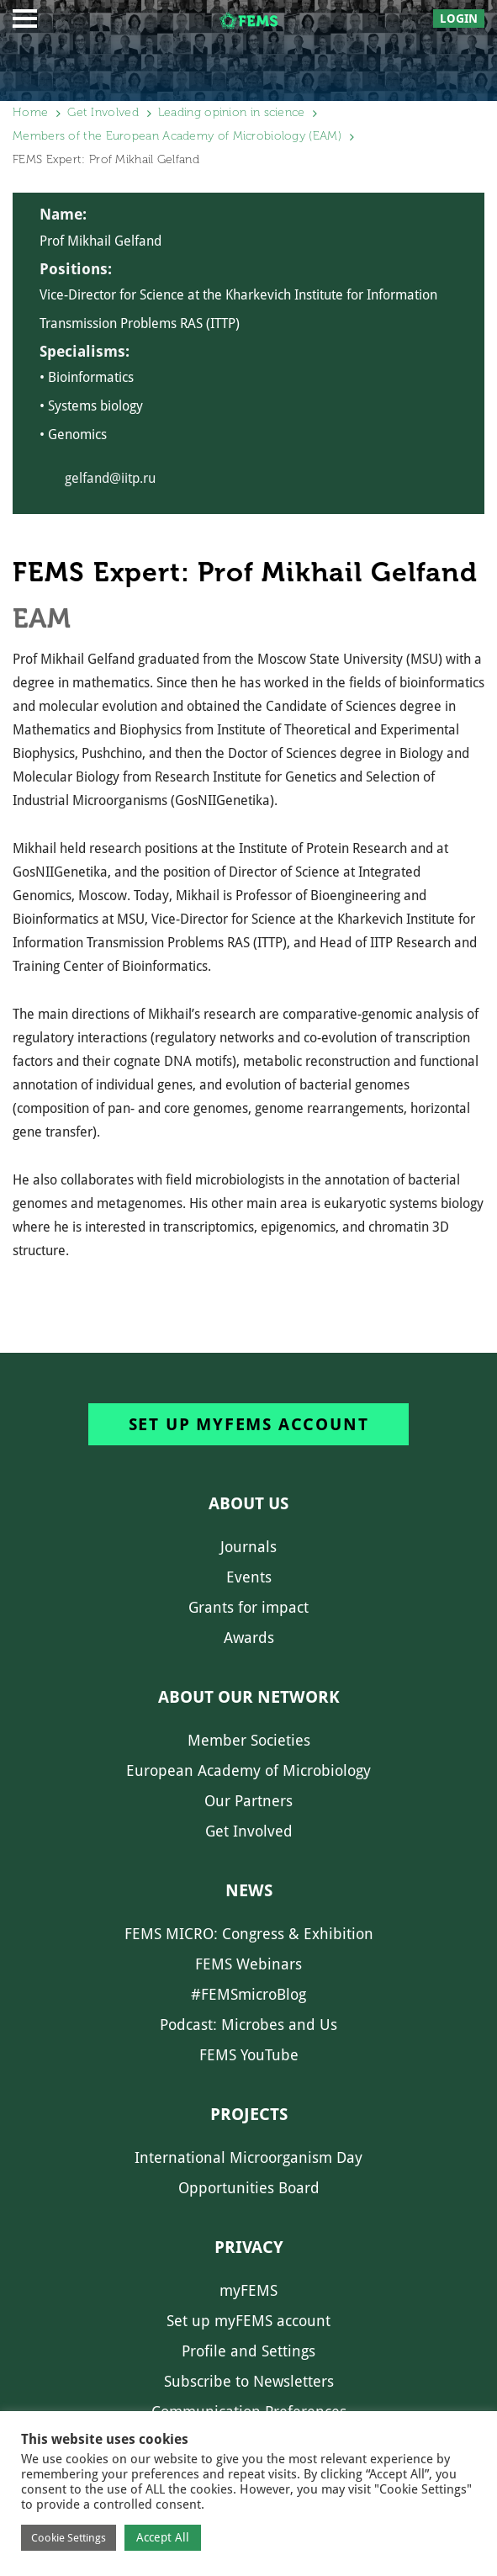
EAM (42, 618)
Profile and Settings (248, 2351)
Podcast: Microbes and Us (248, 2024)
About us (248, 1503)
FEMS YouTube (249, 2055)
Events (249, 1577)
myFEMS (248, 2290)
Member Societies (249, 1740)
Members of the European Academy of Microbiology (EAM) (177, 136)
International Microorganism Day (248, 2157)
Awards (249, 1637)
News (248, 1890)
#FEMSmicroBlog (248, 1994)
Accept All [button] (162, 2537)
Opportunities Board (249, 2188)
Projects (249, 2114)
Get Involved (103, 112)
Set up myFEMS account (249, 1424)
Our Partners (248, 1801)
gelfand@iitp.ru (110, 478)
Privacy (248, 2247)
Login (459, 18)
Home (30, 112)
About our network (249, 1697)
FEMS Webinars (248, 1964)
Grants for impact (248, 1607)
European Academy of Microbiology (248, 1770)
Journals (248, 1547)
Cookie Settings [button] (68, 2537)
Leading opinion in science (231, 112)
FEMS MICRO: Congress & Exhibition (248, 1934)
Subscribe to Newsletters (249, 2381)
